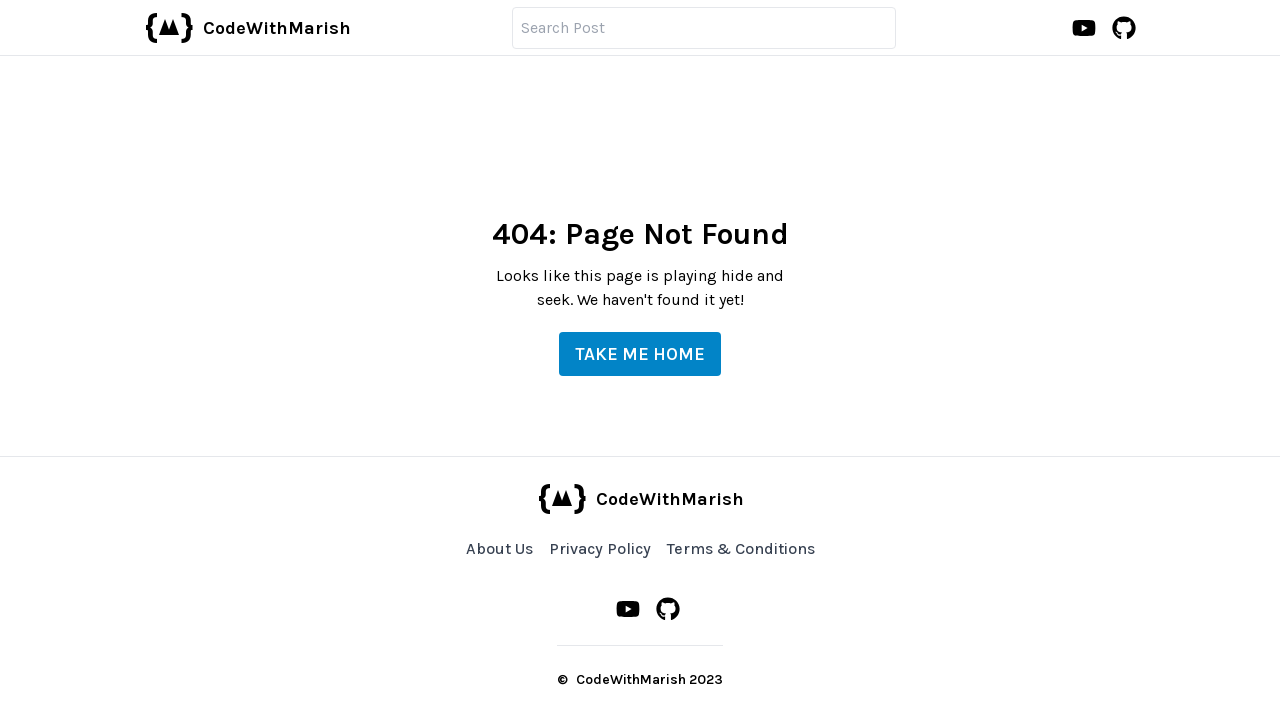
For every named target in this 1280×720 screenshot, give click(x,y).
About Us (499, 548)
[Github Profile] (1124, 28)
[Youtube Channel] (1084, 28)
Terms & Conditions (741, 548)
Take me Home (640, 354)
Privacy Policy (600, 548)
